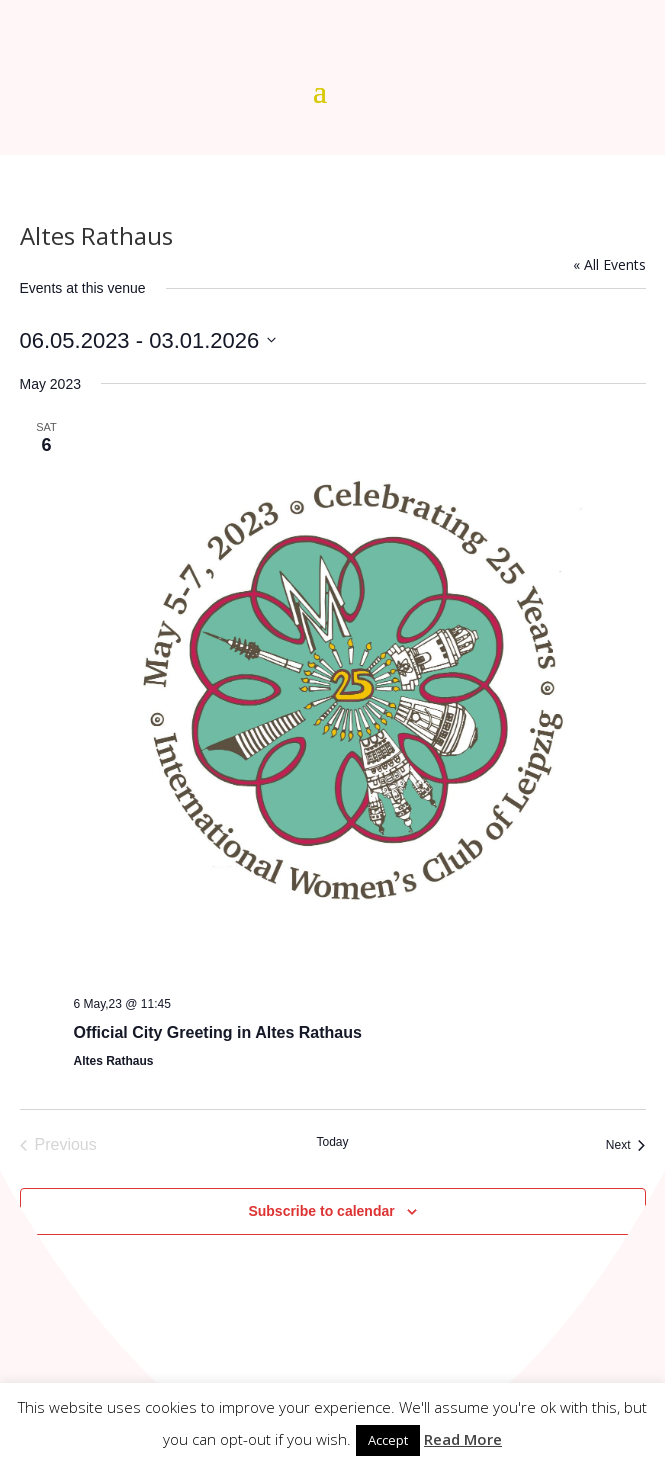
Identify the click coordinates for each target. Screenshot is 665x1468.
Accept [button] (388, 1440)
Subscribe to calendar (321, 1211)
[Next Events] (626, 1145)
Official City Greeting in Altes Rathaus (218, 1032)
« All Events (609, 264)
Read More (463, 1439)
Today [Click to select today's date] (332, 1142)
